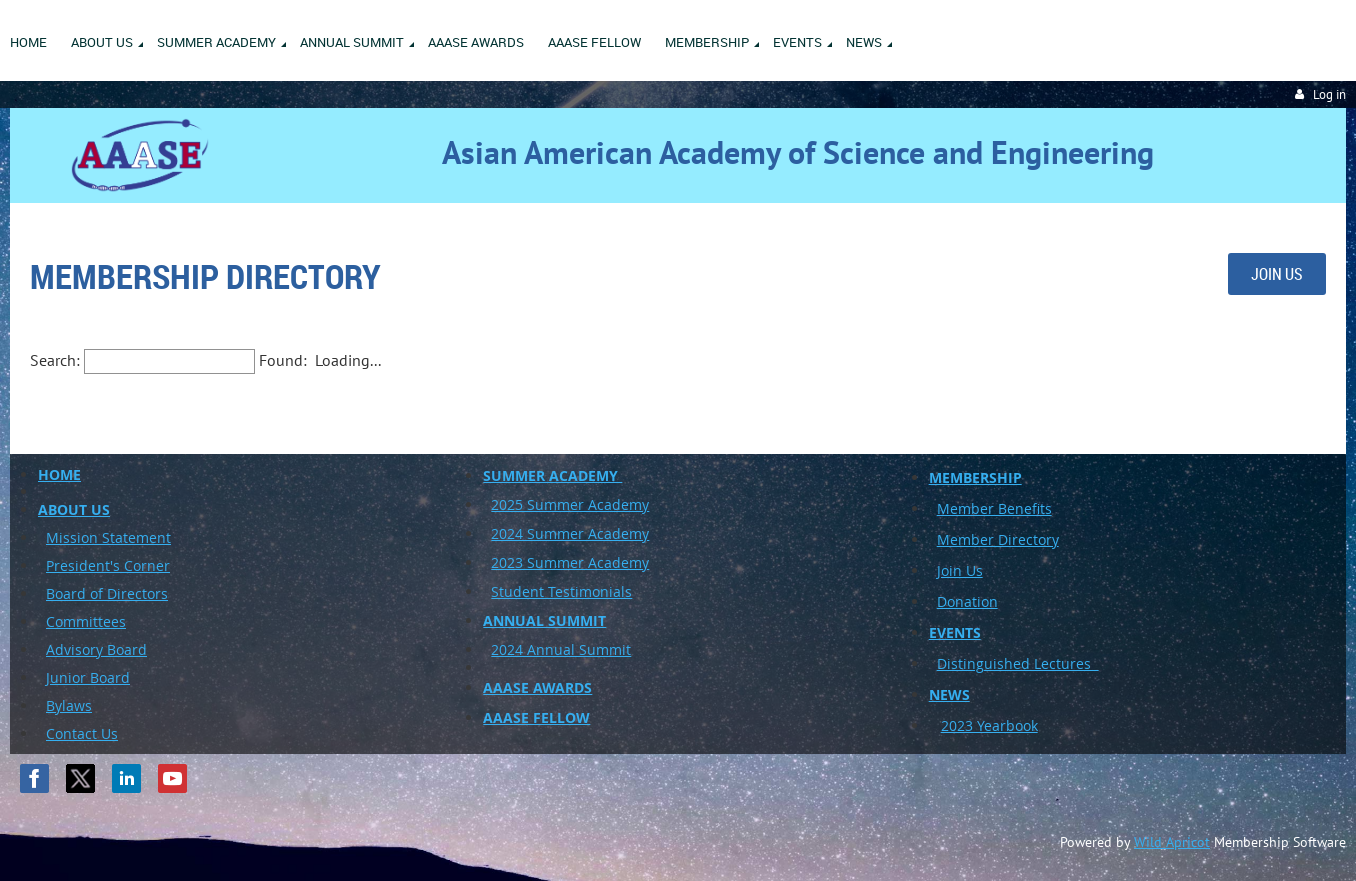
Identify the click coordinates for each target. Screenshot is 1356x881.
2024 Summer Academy (570, 533)
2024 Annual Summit (561, 649)
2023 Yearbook (989, 725)
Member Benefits (994, 508)
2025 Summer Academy (570, 504)
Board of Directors (107, 593)
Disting (960, 663)
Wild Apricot (1172, 842)
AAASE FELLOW (536, 717)
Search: (55, 360)
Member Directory (998, 539)
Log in (1329, 94)
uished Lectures (1041, 663)
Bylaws (69, 705)
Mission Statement (108, 537)
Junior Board (88, 677)
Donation (967, 601)
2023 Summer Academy (570, 562)
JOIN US (1277, 274)
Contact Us (82, 733)
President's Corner (108, 565)
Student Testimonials (561, 591)
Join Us (960, 570)
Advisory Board (96, 649)
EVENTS (955, 632)
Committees (86, 621)
